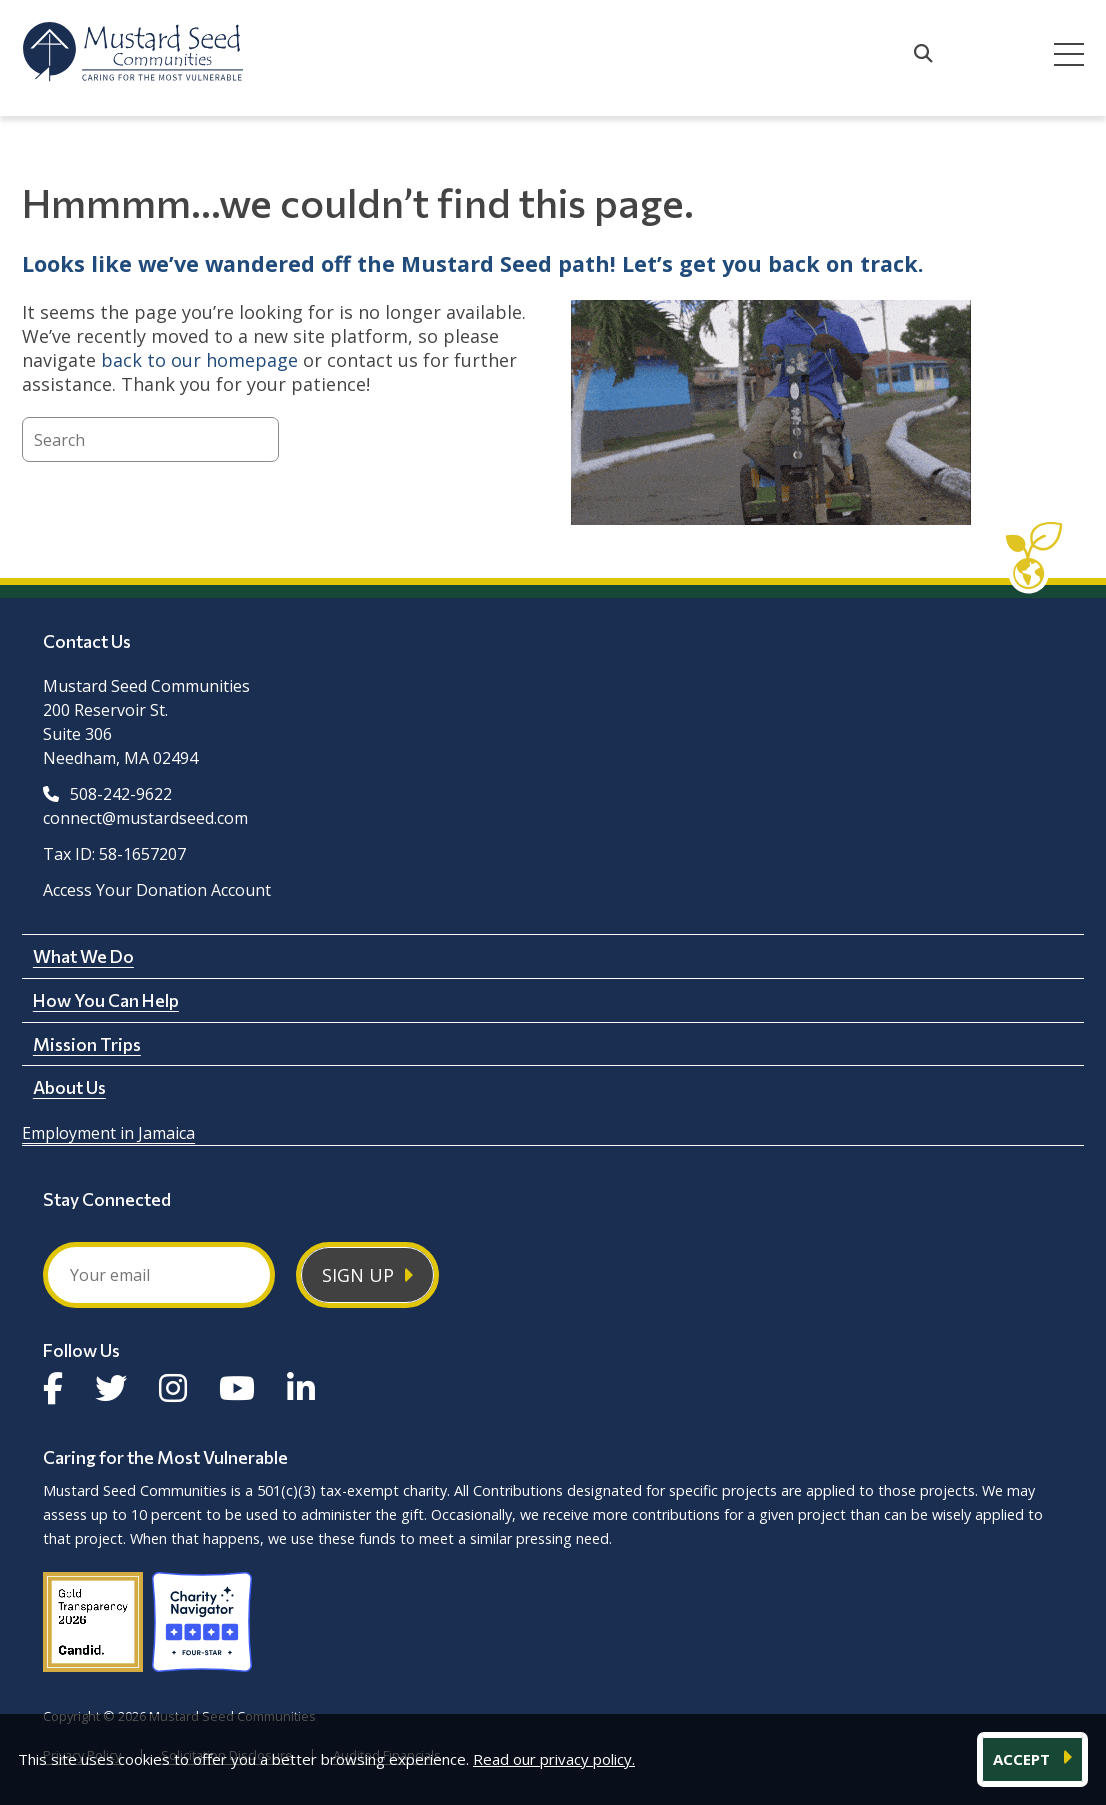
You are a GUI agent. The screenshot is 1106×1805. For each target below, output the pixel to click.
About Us (69, 1087)
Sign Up (358, 1275)
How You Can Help (106, 1000)
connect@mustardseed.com (145, 818)
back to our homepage (199, 360)
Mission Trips (87, 1044)
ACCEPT (1023, 1759)
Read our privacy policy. (554, 1759)
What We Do (83, 956)
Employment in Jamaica (108, 1133)
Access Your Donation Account (157, 890)
